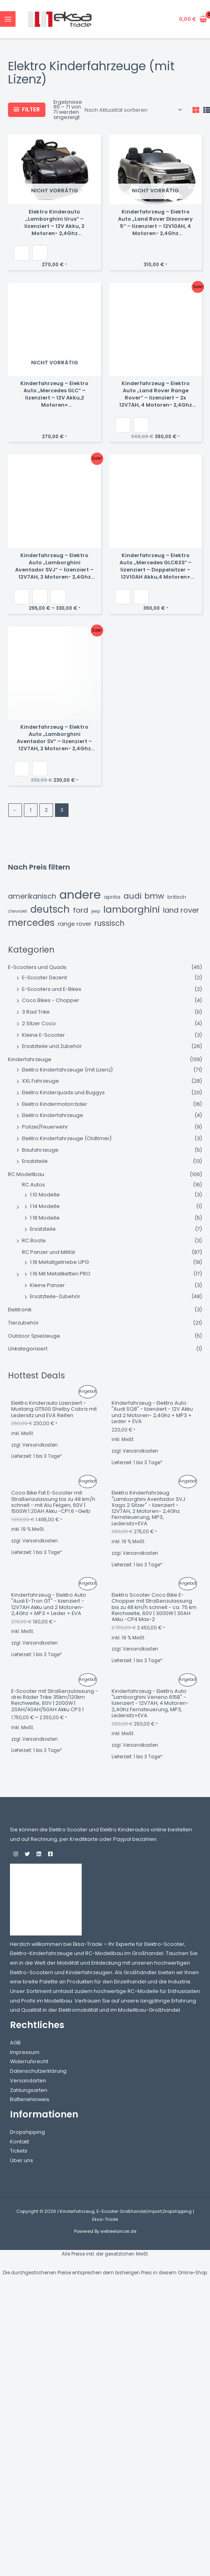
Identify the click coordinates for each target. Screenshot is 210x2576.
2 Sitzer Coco (39, 1023)
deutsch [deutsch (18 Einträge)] (50, 909)
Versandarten (28, 2080)
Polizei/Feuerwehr (45, 1126)
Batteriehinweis (29, 2099)
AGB (15, 2042)
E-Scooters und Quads (37, 967)
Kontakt (19, 2141)
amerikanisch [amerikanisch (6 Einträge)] (32, 896)
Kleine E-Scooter (43, 1035)
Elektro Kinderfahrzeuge (52, 1115)
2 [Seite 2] (46, 810)
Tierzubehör (23, 1322)
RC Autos (33, 1184)
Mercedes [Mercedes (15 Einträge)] (31, 922)
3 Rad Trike (36, 1011)
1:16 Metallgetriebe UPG (59, 1262)
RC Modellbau (26, 1174)
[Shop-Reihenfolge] (133, 110)
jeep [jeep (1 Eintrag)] (95, 911)
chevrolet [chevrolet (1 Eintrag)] (17, 911)
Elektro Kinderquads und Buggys (63, 1092)
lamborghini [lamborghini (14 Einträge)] (131, 909)
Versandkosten (40, 1445)
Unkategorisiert (27, 1348)
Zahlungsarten (28, 2090)
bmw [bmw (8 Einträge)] (154, 896)
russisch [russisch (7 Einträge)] (109, 923)
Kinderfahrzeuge (29, 1059)
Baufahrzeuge (40, 1150)
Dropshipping (27, 2132)
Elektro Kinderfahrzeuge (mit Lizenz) (67, 1069)
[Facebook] (50, 1854)
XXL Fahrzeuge (40, 1080)
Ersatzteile (35, 1161)
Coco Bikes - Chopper (50, 1000)
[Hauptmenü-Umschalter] (8, 19)
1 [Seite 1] (30, 810)
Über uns (21, 2160)
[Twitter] (27, 1854)
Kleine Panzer (47, 1285)
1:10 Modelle (45, 1194)
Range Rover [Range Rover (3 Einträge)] (74, 924)
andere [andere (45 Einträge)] (80, 894)
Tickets (18, 2150)
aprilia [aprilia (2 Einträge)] (112, 897)
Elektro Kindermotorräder (54, 1104)
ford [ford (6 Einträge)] (80, 910)
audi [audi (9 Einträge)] (132, 896)
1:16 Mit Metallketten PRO (60, 1273)
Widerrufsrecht (29, 2061)
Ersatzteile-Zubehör (55, 1296)
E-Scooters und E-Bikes (51, 989)
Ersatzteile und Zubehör (52, 1046)
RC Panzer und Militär (49, 1252)
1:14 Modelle (45, 1206)
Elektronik (19, 1309)
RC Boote (34, 1240)
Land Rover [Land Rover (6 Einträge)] (181, 910)
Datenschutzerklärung (38, 2071)
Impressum (24, 2052)
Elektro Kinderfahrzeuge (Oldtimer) (67, 1138)
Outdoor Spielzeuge (34, 1335)
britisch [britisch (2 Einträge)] (176, 897)
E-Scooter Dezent (44, 977)
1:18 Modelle (45, 1217)
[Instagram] (16, 1854)
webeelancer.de (118, 2231)
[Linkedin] (39, 1854)
